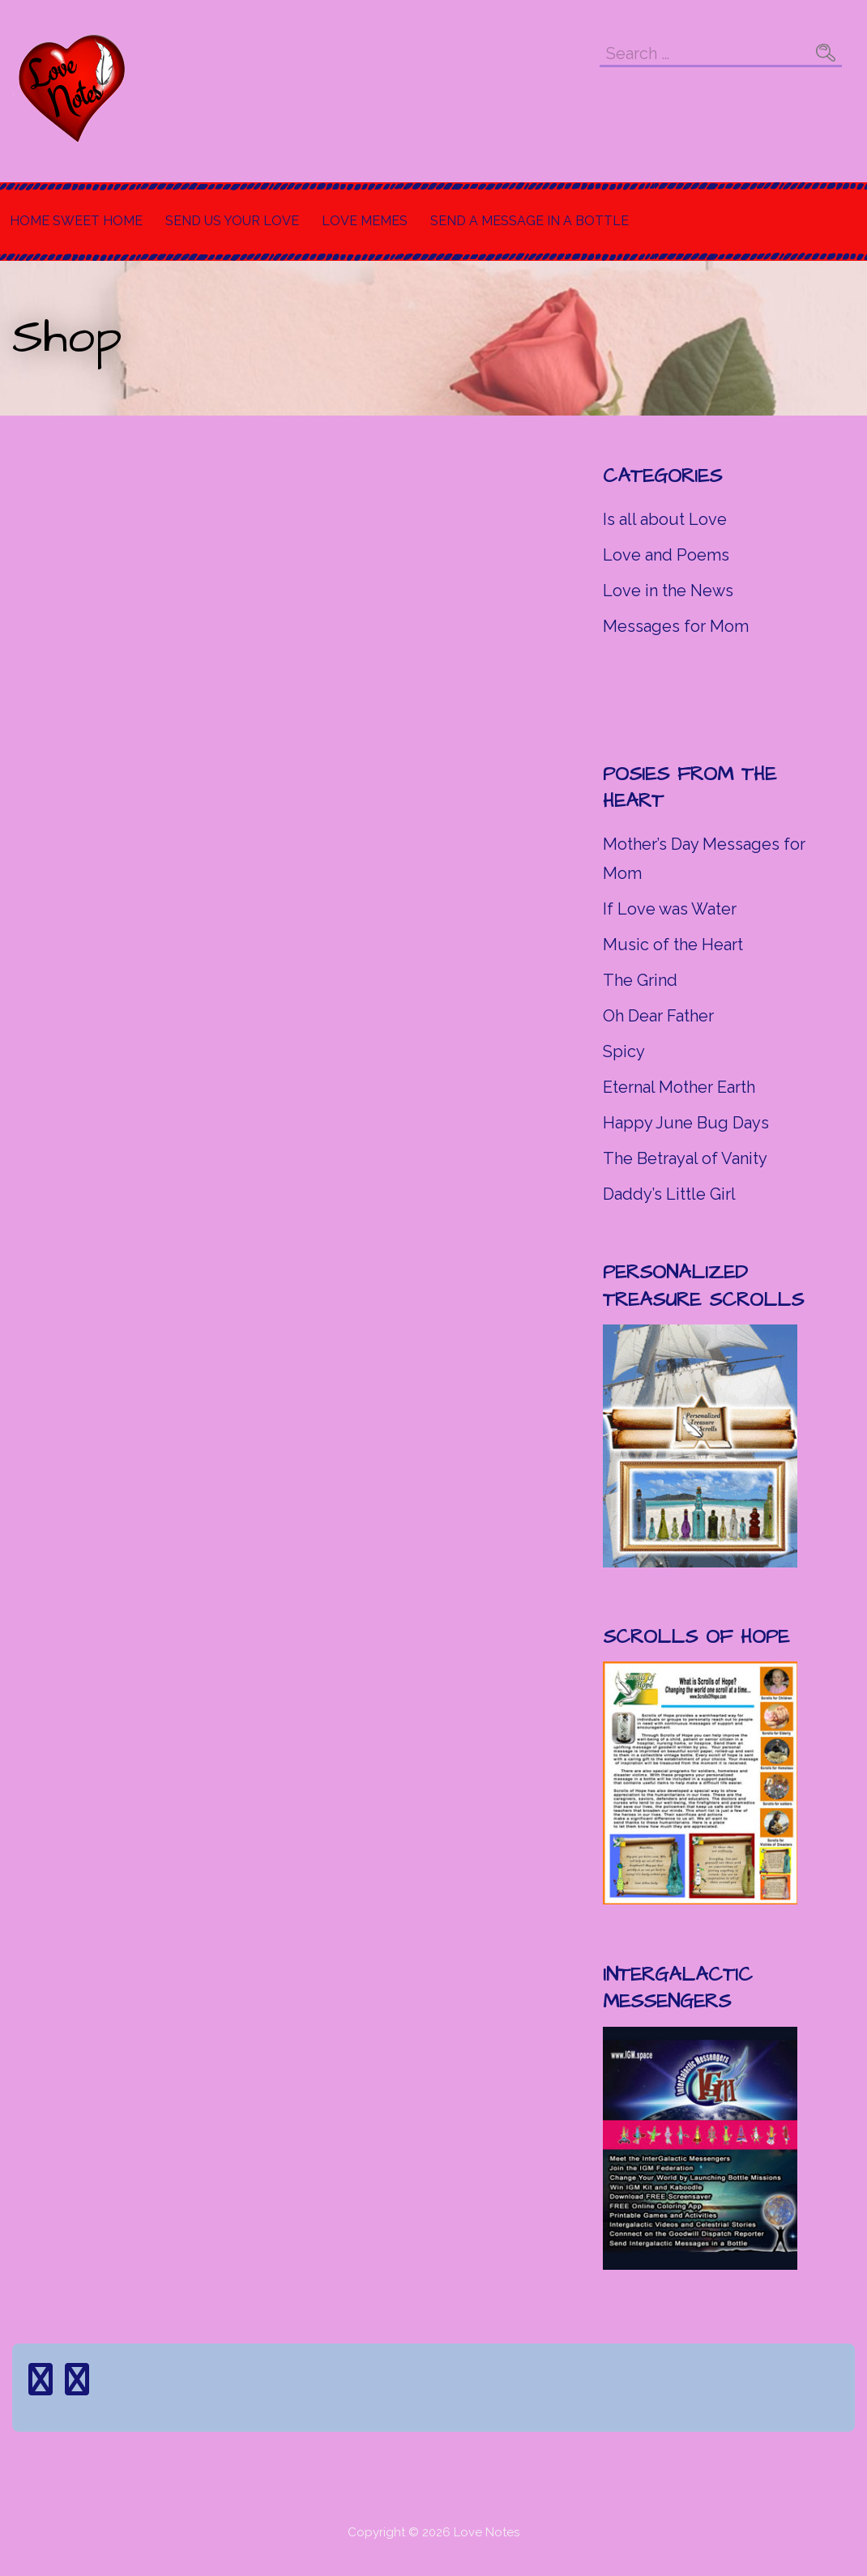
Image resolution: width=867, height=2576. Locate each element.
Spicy (624, 1051)
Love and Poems (666, 555)
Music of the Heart (673, 944)
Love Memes (365, 220)
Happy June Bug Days (686, 1122)
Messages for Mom (676, 626)
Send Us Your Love (232, 220)
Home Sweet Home (76, 220)
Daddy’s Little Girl (669, 1194)
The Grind (640, 980)
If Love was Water (670, 909)
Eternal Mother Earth (679, 1087)
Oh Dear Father (658, 1016)
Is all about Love (665, 519)
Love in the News (668, 590)
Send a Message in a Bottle (529, 220)
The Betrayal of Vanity (685, 1158)
